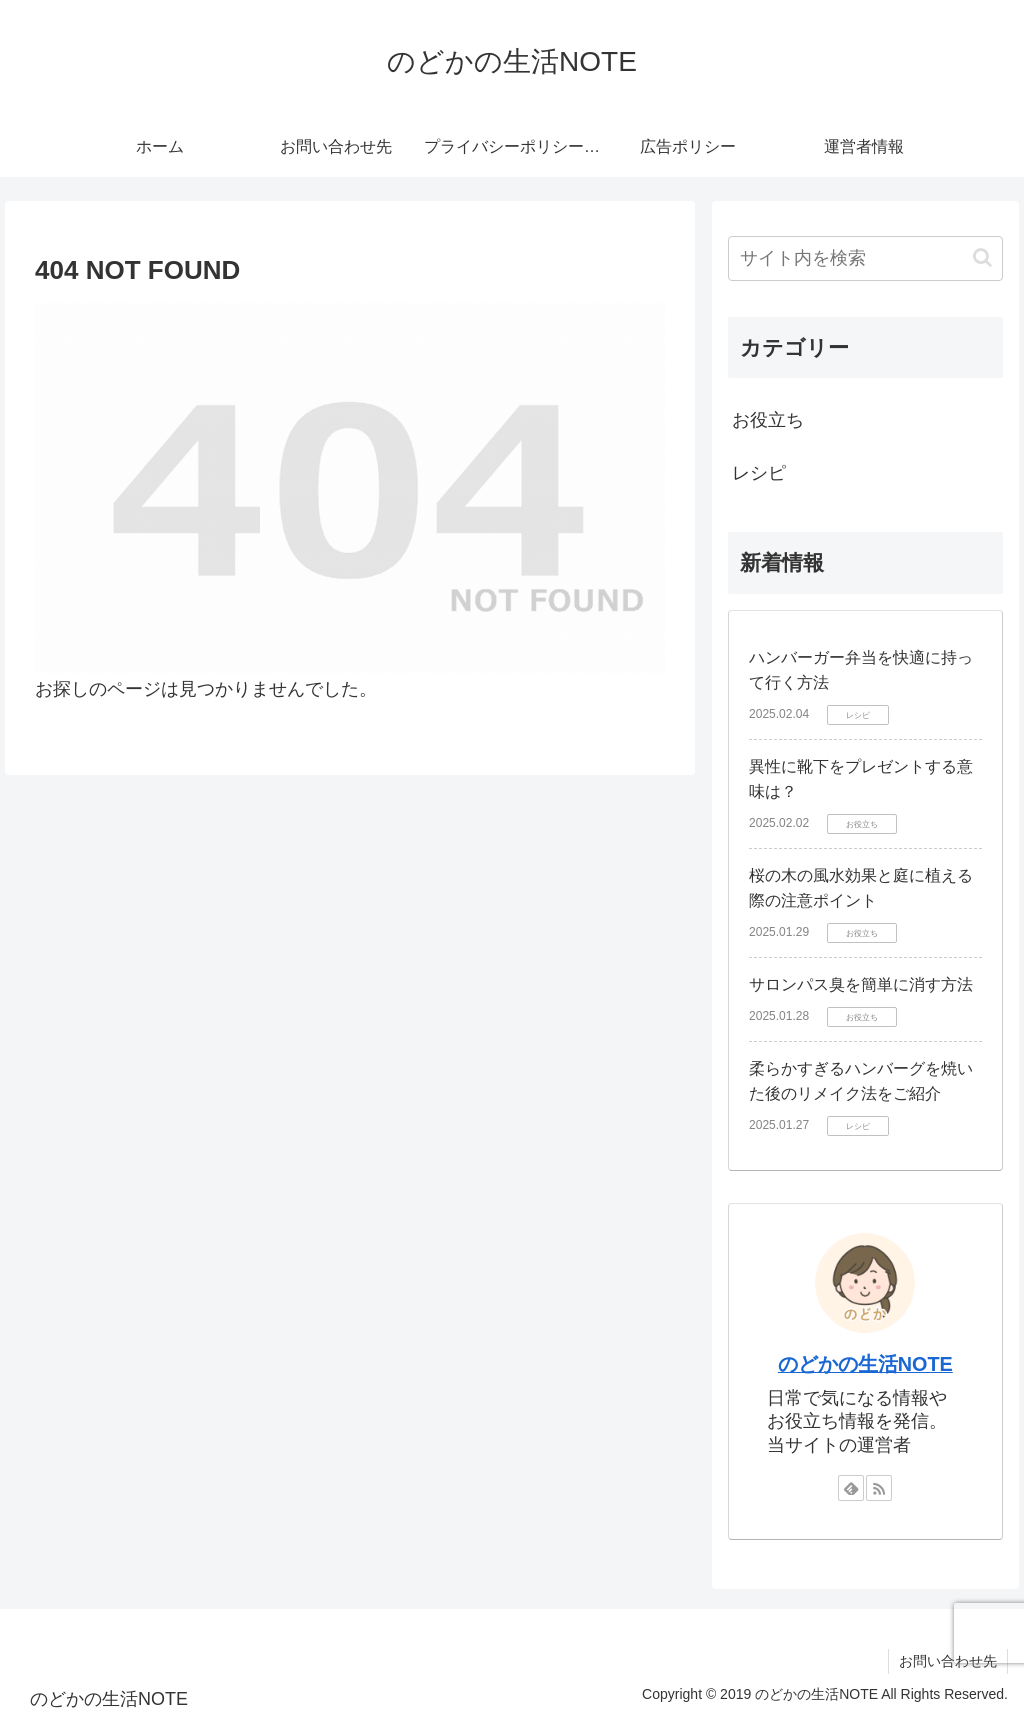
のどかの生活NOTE (865, 1364)
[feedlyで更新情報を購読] (851, 1488)
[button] (982, 257)
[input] (865, 258)
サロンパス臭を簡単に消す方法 (861, 984)
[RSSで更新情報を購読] (879, 1488)
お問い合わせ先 (948, 1661)
